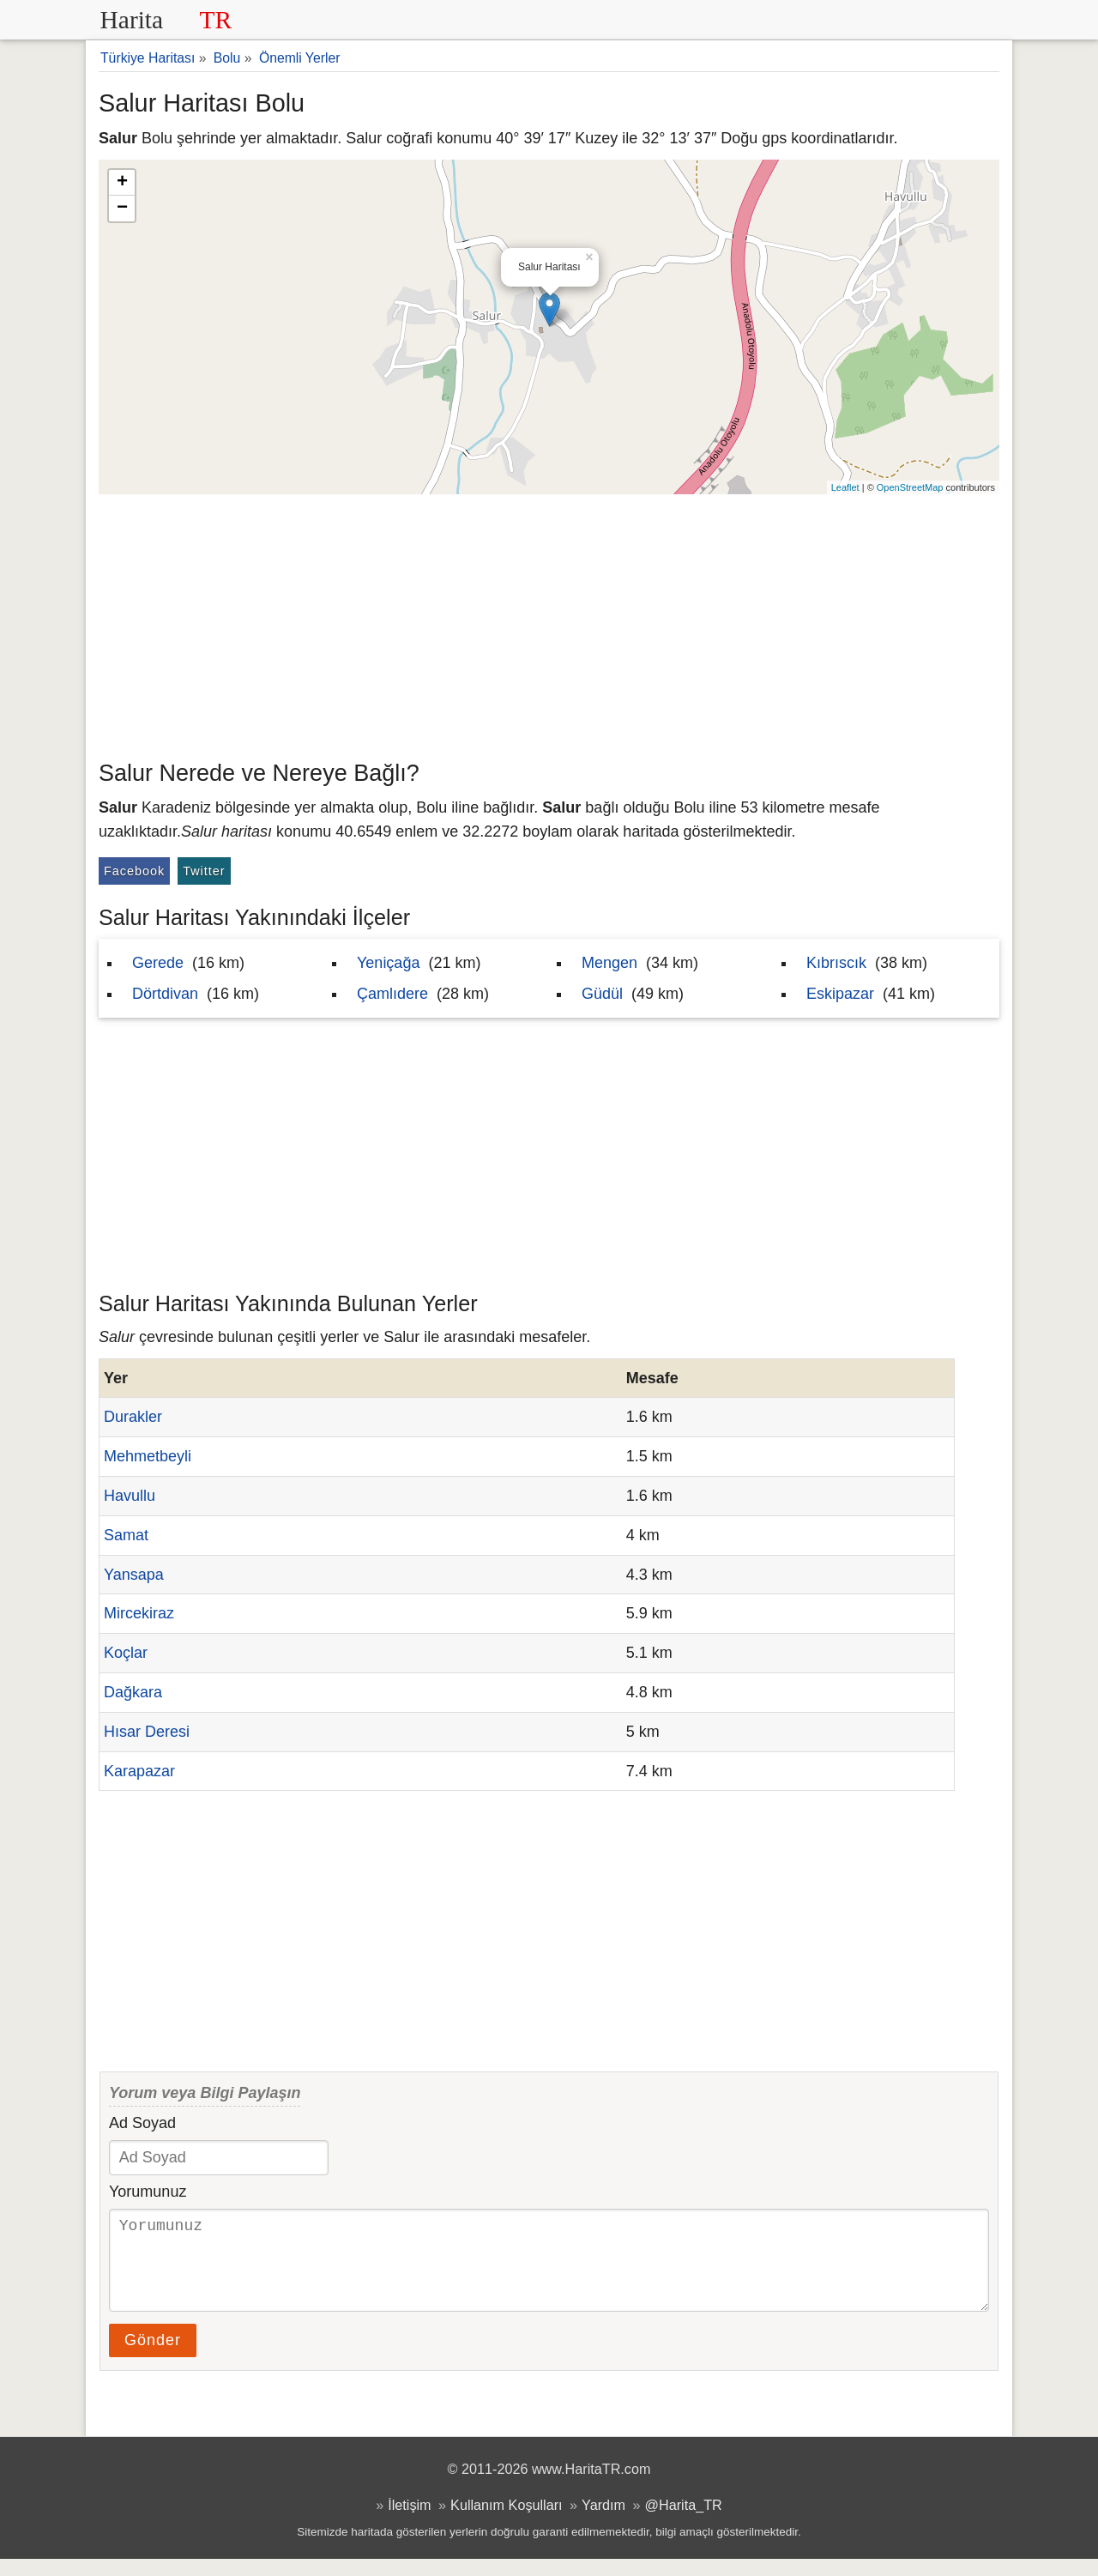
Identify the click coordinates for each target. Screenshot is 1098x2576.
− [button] (122, 208)
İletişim (409, 2522)
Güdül (602, 993)
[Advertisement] (549, 623)
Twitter (204, 871)
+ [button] (122, 183)
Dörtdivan (165, 993)
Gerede (158, 962)
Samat (126, 1535)
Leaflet (845, 487)
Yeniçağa (388, 962)
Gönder (152, 2357)
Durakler (133, 1416)
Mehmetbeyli (147, 1456)
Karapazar (139, 1771)
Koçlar (126, 1652)
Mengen (609, 962)
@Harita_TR (683, 2522)
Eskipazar (840, 993)
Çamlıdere (392, 993)
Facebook (134, 871)
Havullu (129, 1495)
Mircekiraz (139, 1613)
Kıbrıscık (836, 962)
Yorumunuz (147, 2191)
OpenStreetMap (910, 487)
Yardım (603, 2522)
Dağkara (133, 1692)
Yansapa (134, 1574)
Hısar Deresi (147, 1731)
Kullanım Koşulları (506, 2522)
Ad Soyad (142, 2123)
